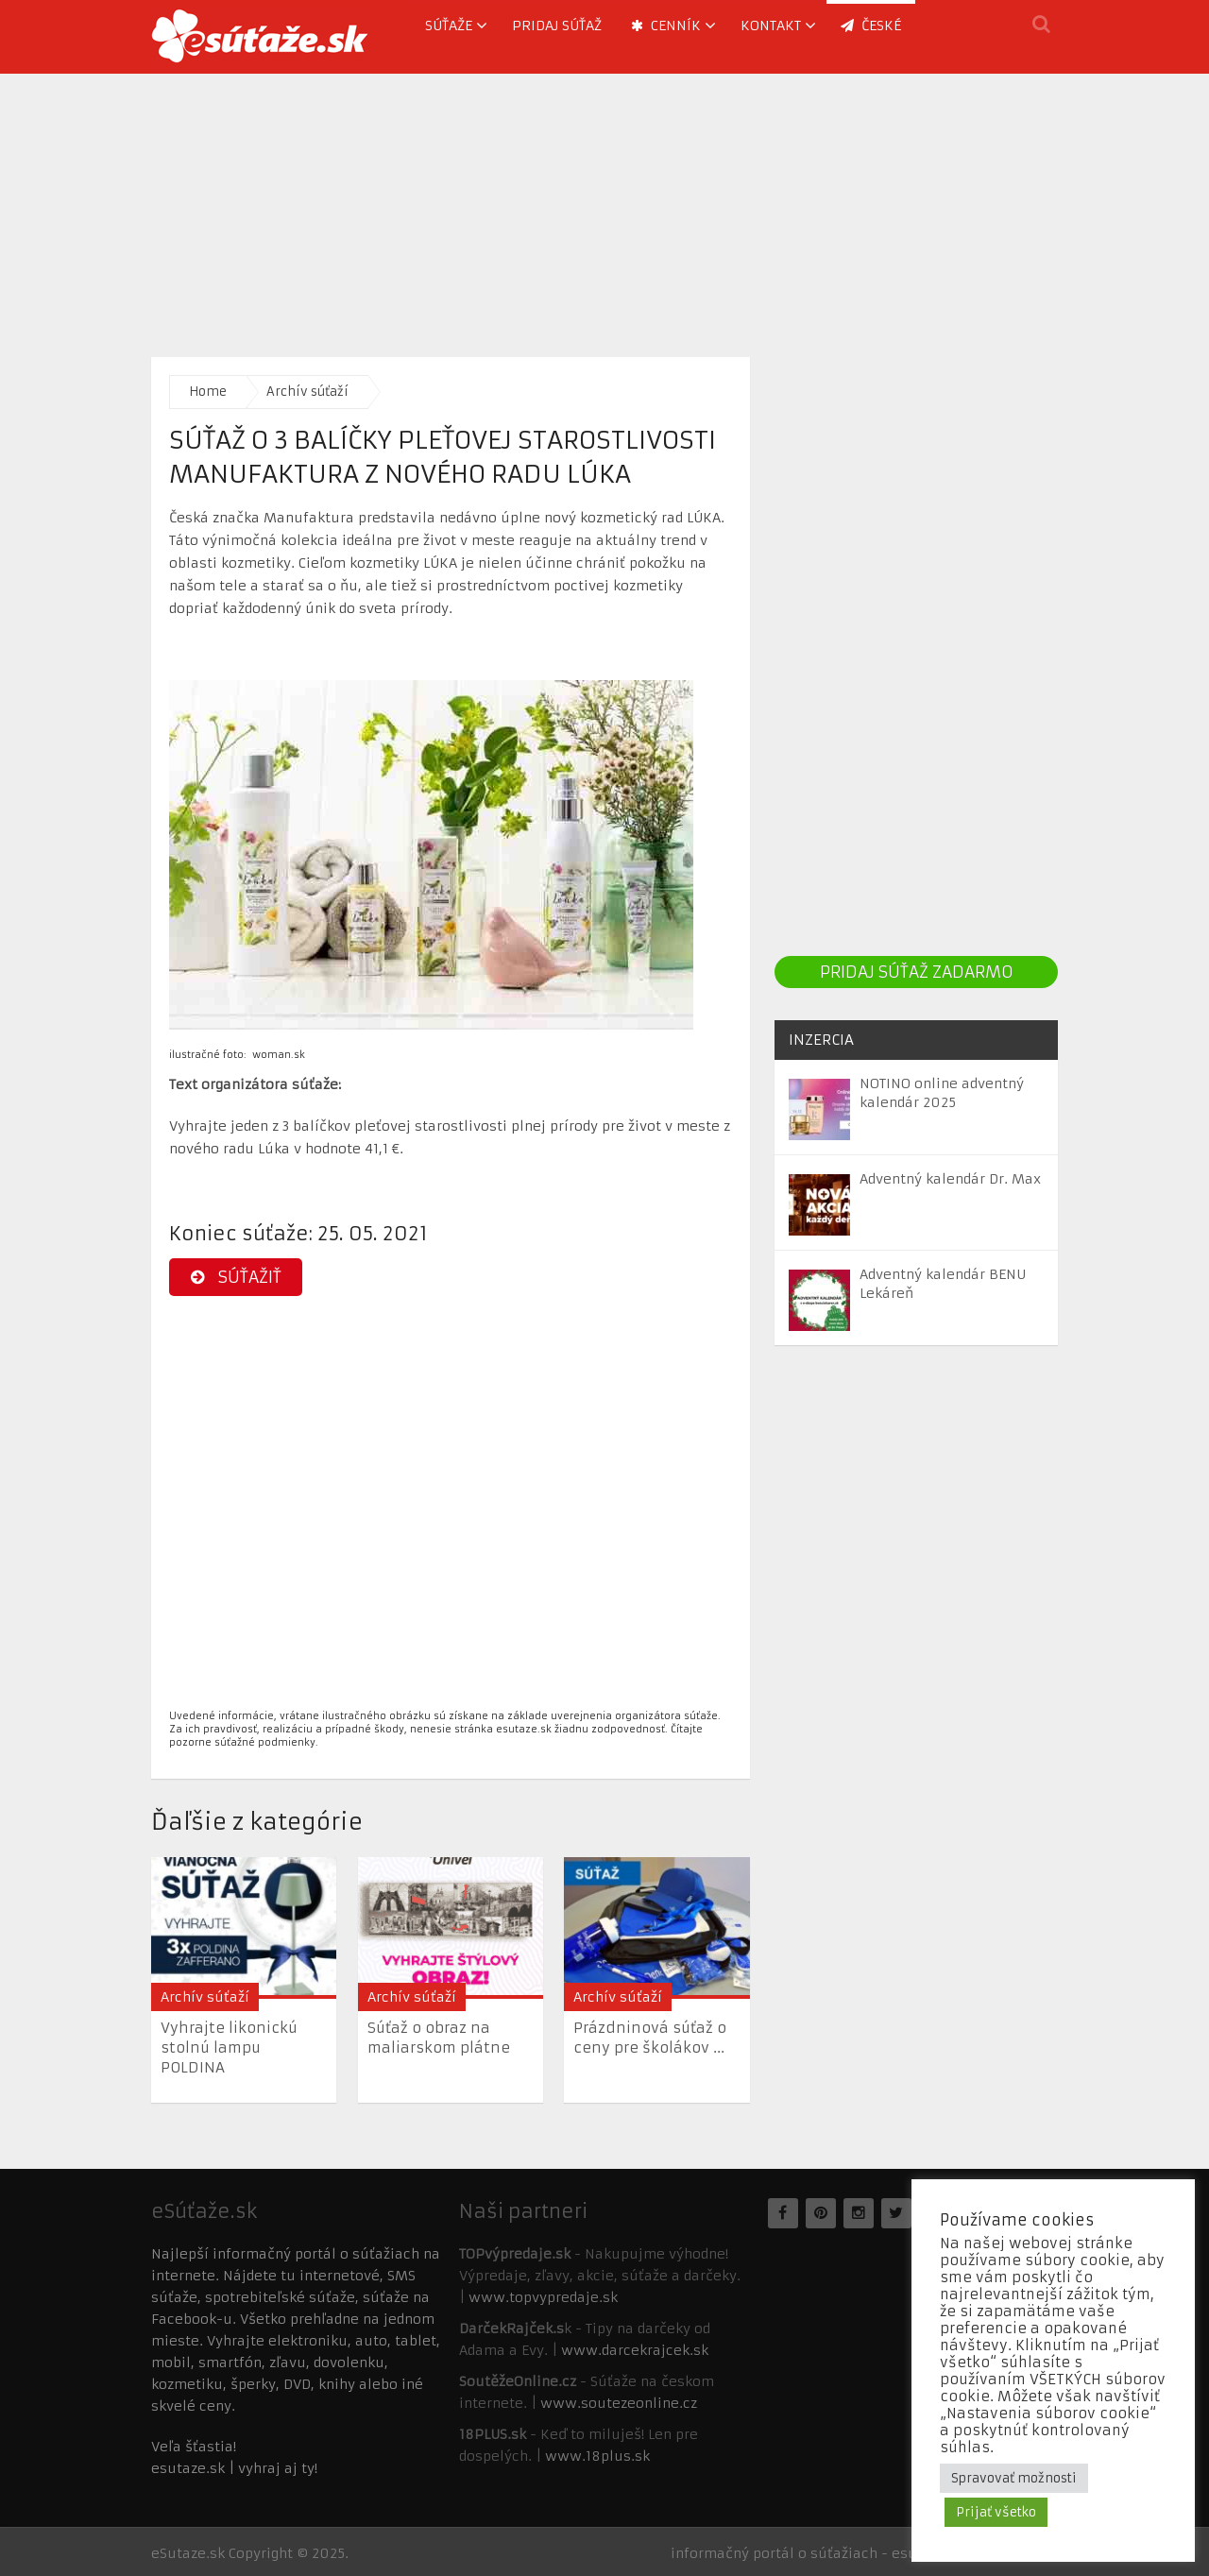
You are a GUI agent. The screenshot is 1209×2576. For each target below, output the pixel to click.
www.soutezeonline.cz (618, 2403)
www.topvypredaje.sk (543, 2297)
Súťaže (448, 25)
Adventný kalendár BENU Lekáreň (943, 1284)
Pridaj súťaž (557, 25)
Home (208, 392)
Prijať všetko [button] (996, 2512)
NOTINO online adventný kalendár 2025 (942, 1093)
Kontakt (771, 25)
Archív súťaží (307, 392)
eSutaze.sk (188, 2553)
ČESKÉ (871, 25)
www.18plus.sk (597, 2456)
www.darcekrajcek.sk (634, 2350)
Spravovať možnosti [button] (1014, 2478)
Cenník (666, 25)
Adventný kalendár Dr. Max (950, 1178)
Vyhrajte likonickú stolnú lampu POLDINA (229, 2047)
